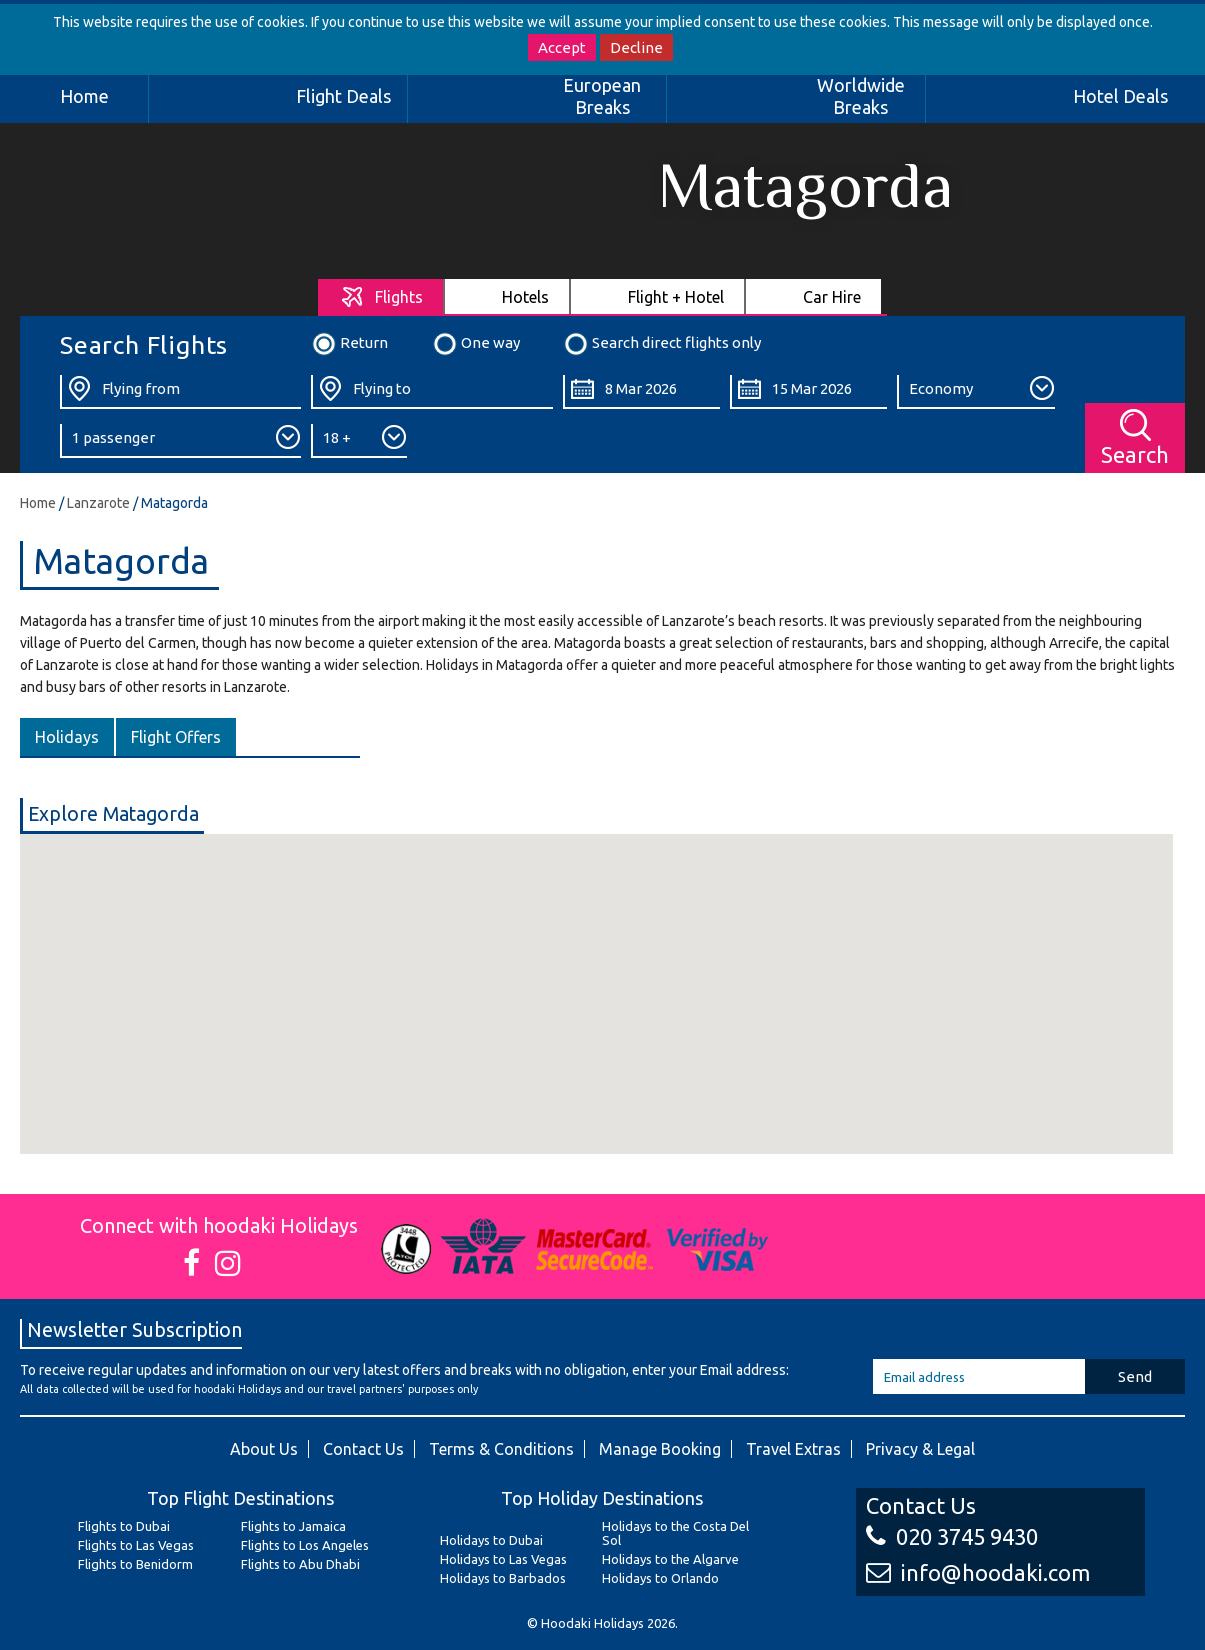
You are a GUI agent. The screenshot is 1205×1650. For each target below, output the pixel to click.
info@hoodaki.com (978, 1572)
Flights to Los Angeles (305, 1545)
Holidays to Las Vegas (503, 1559)
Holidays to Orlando (660, 1578)
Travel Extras (793, 1449)
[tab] (381, 296)
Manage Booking (660, 1449)
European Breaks (602, 96)
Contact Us (363, 1449)
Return (349, 344)
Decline (636, 47)
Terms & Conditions (501, 1449)
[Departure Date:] (641, 392)
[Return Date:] (808, 392)
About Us (264, 1449)
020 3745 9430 (952, 1536)
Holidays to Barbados (503, 1578)
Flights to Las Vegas (136, 1545)
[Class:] (975, 392)
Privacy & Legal (920, 1449)
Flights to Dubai (124, 1526)
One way (476, 344)
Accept (562, 47)
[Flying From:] (180, 392)
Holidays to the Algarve (670, 1559)
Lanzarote (98, 503)
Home (84, 96)
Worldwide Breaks (861, 96)
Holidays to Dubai (491, 1540)
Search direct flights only (662, 344)
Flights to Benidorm (135, 1564)
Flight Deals (343, 96)
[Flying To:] (431, 392)
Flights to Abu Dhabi (300, 1564)
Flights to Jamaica (293, 1526)
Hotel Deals (1120, 96)
